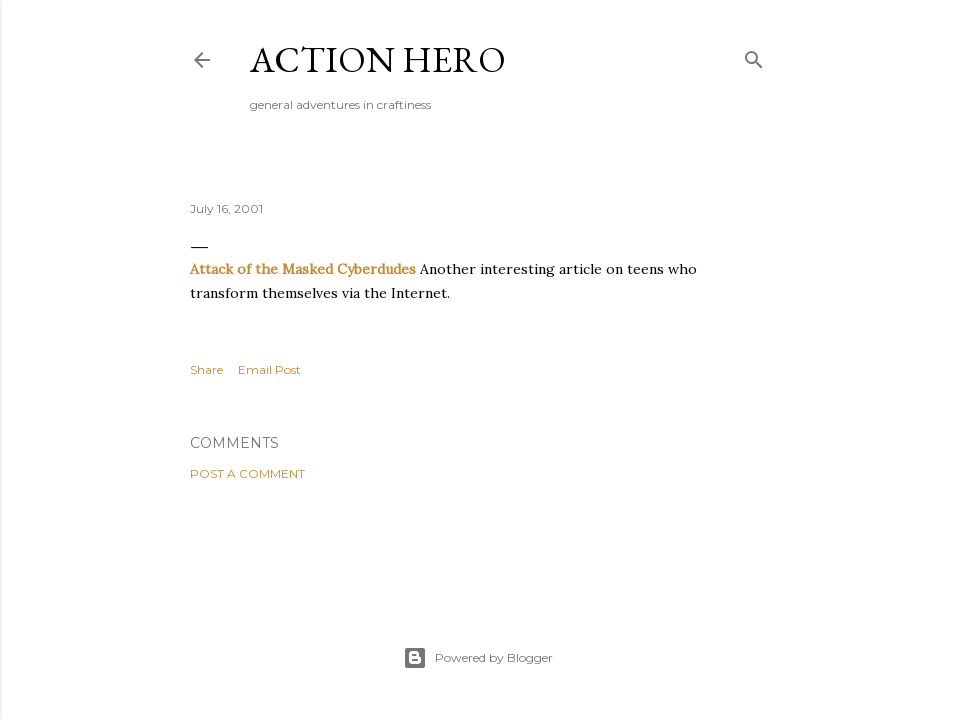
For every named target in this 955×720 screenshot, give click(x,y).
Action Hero (378, 59)
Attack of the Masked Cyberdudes (303, 269)
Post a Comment (247, 473)
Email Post (269, 369)
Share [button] (206, 369)
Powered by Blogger (478, 658)
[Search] (754, 55)
